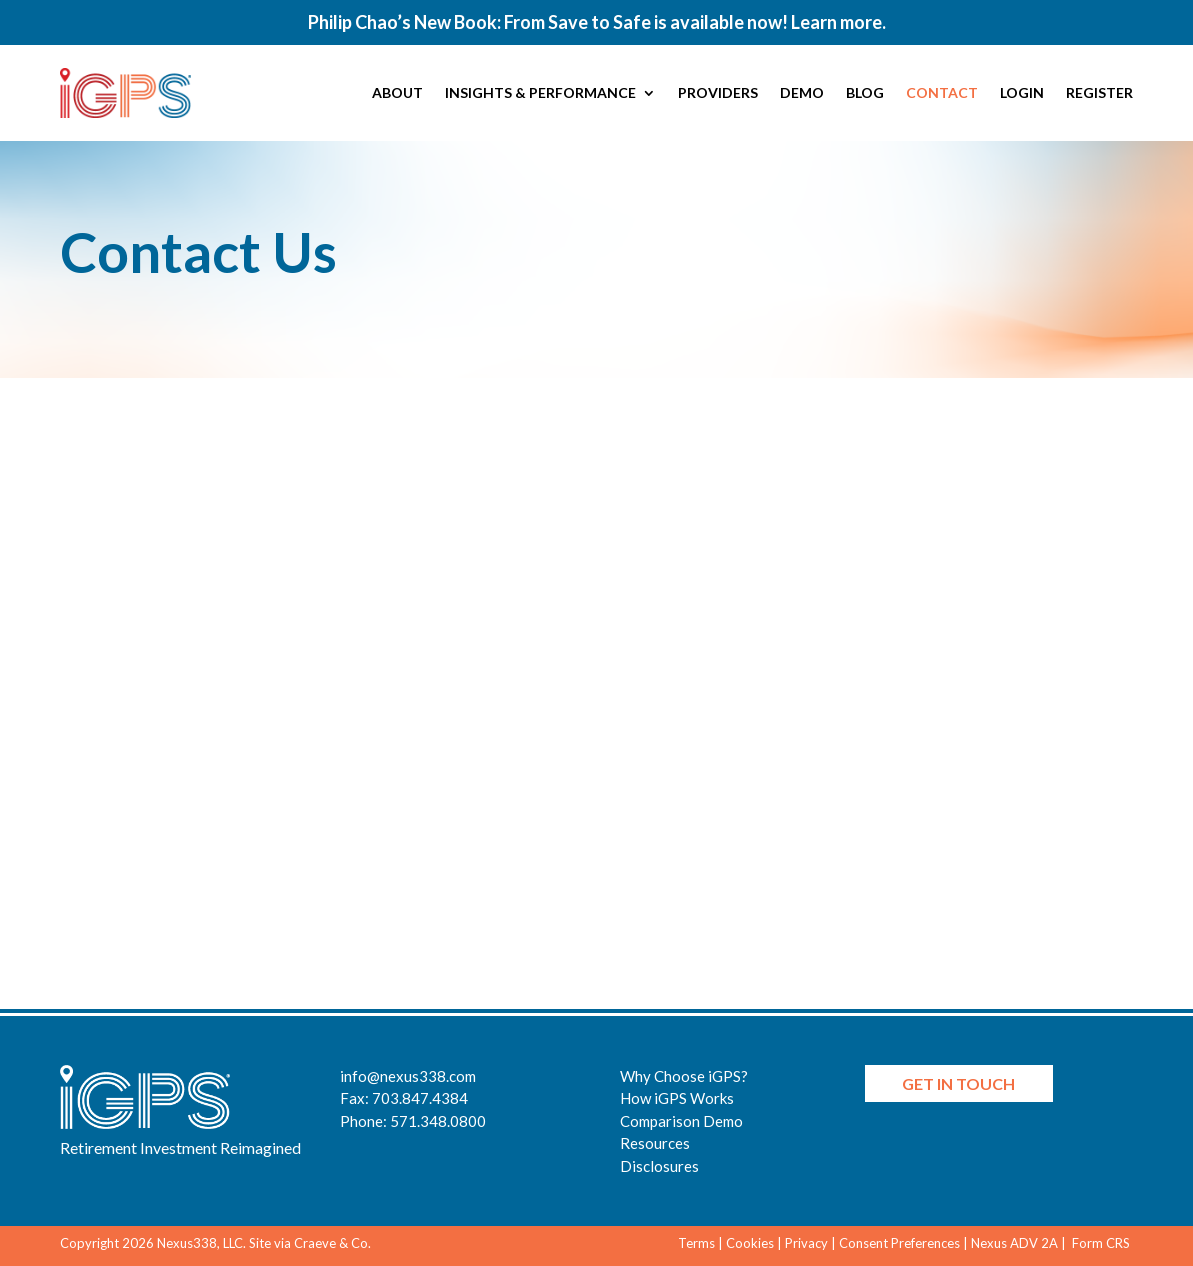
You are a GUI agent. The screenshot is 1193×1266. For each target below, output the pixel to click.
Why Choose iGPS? (684, 1076)
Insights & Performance (540, 92)
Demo (802, 92)
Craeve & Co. (332, 1243)
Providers (718, 92)
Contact (942, 92)
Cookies (750, 1243)
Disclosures (659, 1166)
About (397, 92)
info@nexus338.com (408, 1076)
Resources (655, 1143)
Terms (696, 1243)
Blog (865, 92)
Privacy (806, 1243)
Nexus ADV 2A (1014, 1243)
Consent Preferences (899, 1243)
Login (1022, 92)
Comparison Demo (681, 1121)
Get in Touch (958, 1083)
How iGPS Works (677, 1098)
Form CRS (1102, 1243)
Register (1099, 92)
